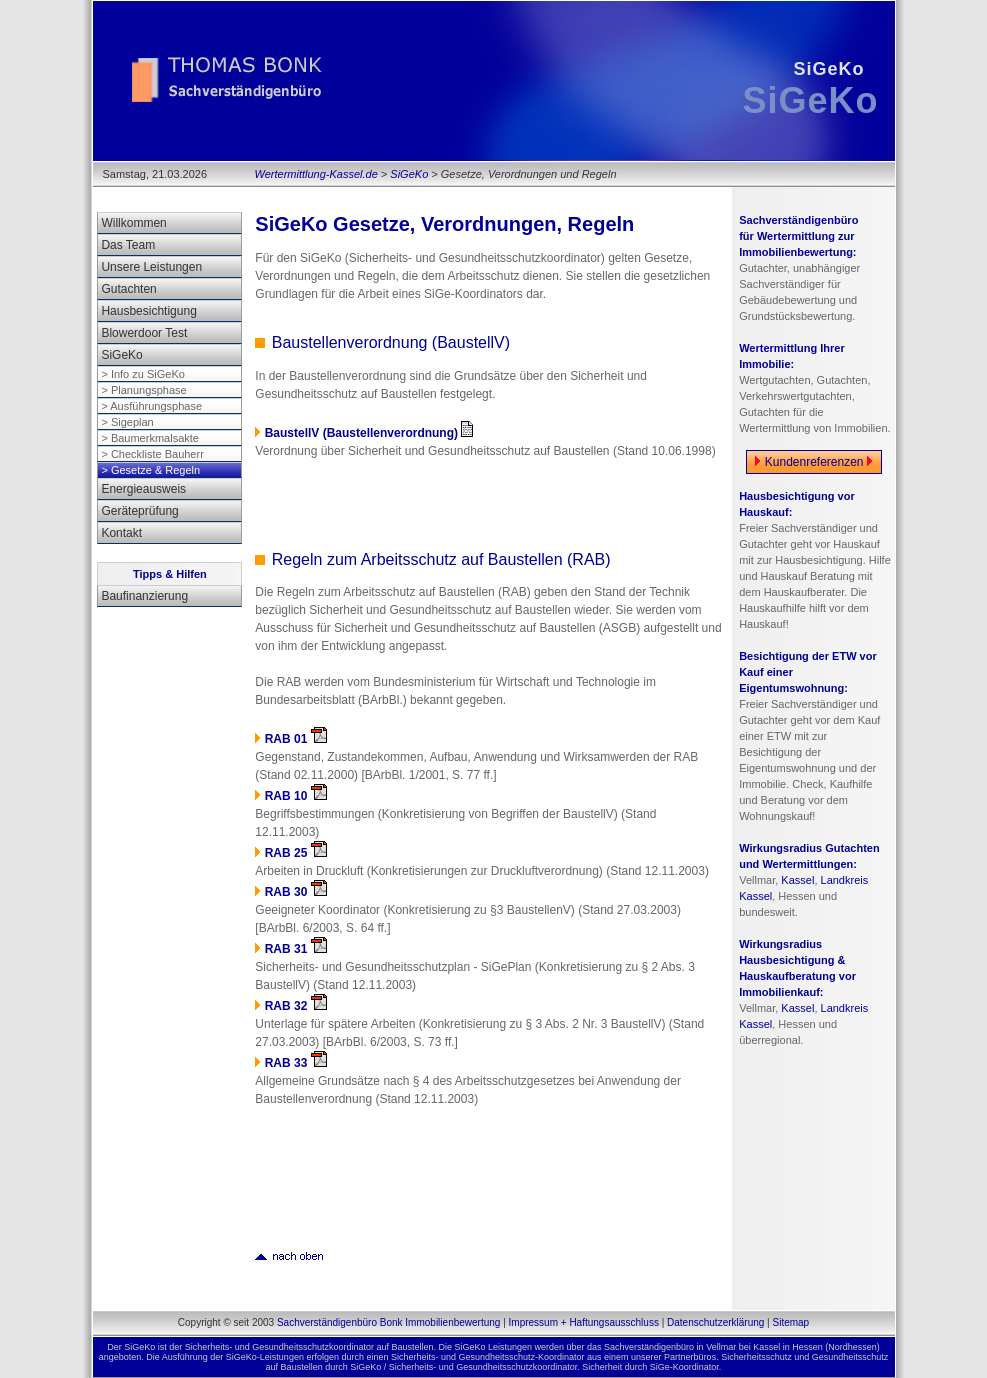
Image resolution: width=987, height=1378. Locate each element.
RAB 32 (296, 1006)
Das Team (128, 245)
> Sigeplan (127, 422)
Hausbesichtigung (148, 311)
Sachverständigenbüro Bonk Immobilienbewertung (388, 1322)
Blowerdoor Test (144, 333)
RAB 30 (296, 892)
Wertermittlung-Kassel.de (316, 174)
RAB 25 (296, 853)
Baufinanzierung (144, 596)
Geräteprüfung (139, 511)
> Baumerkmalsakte (150, 438)
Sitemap (790, 1322)
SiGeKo (409, 174)
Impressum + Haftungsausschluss (584, 1322)
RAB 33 (296, 1063)
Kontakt (121, 533)
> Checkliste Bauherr (152, 454)
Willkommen (133, 223)
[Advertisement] (489, 502)
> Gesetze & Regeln (150, 470)
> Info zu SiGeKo (142, 374)
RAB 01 (296, 739)
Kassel (797, 880)
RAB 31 (296, 949)
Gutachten (128, 289)
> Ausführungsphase (151, 406)
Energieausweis (143, 489)
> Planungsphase (143, 390)
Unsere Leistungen (151, 267)
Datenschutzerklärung (715, 1322)
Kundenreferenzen (813, 462)
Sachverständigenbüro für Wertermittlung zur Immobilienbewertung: (798, 236)
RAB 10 (296, 796)
